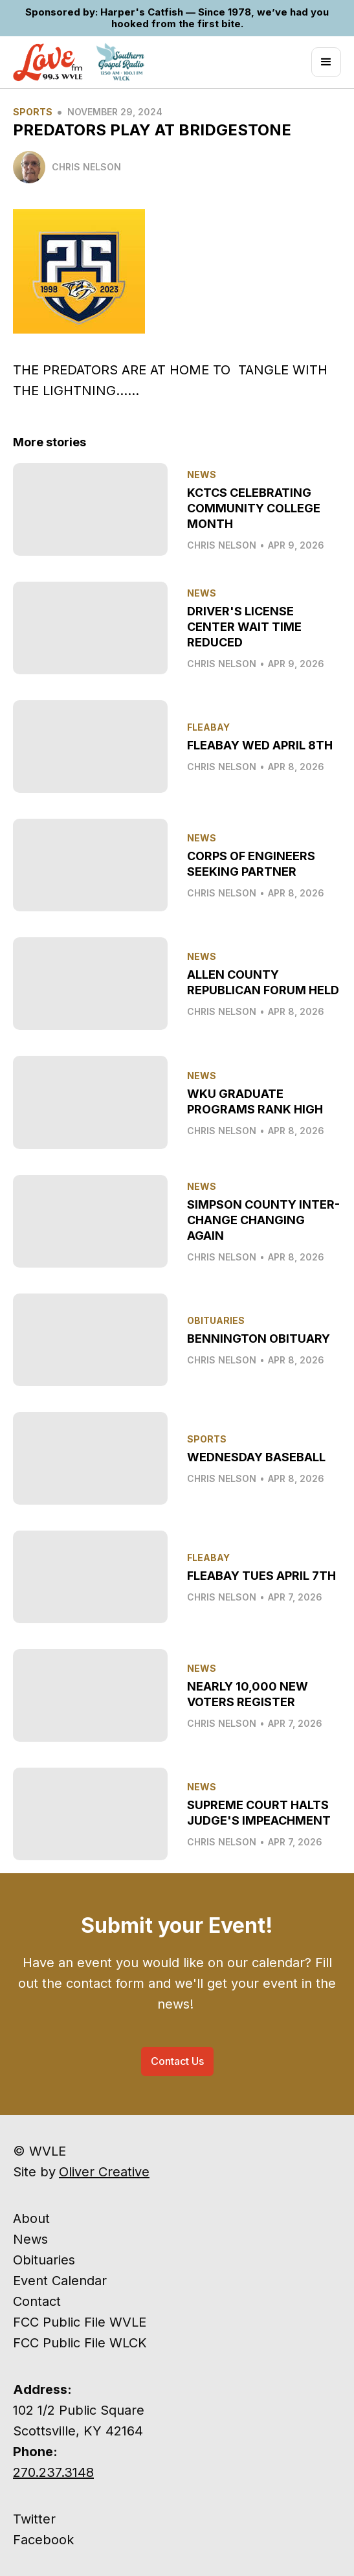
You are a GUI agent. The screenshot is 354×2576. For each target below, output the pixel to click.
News (30, 2239)
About (31, 2218)
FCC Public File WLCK (80, 2343)
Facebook (43, 2540)
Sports (32, 111)
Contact (37, 2301)
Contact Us (177, 2061)
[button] (326, 62)
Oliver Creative (104, 2172)
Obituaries (44, 2260)
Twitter (34, 2519)
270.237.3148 (53, 2472)
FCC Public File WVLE (79, 2322)
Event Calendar (60, 2280)
